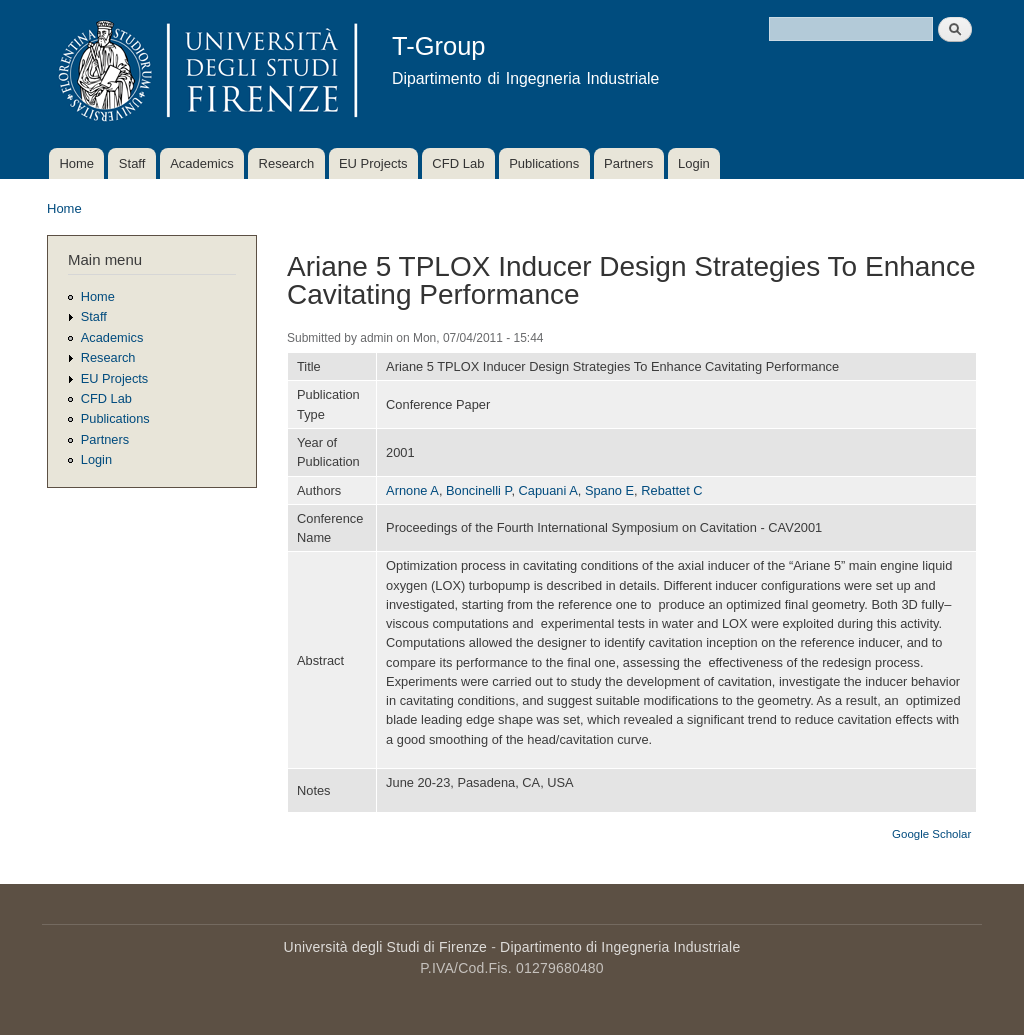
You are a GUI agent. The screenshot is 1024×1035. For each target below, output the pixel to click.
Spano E (609, 490)
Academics (202, 163)
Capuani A (548, 490)
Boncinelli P (478, 490)
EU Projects (373, 163)
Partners (628, 163)
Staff (132, 163)
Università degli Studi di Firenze (385, 947)
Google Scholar (931, 834)
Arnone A (412, 490)
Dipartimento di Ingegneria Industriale (620, 947)
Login (694, 163)
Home (76, 163)
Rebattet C (671, 490)
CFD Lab (458, 163)
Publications (544, 163)
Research (287, 163)
